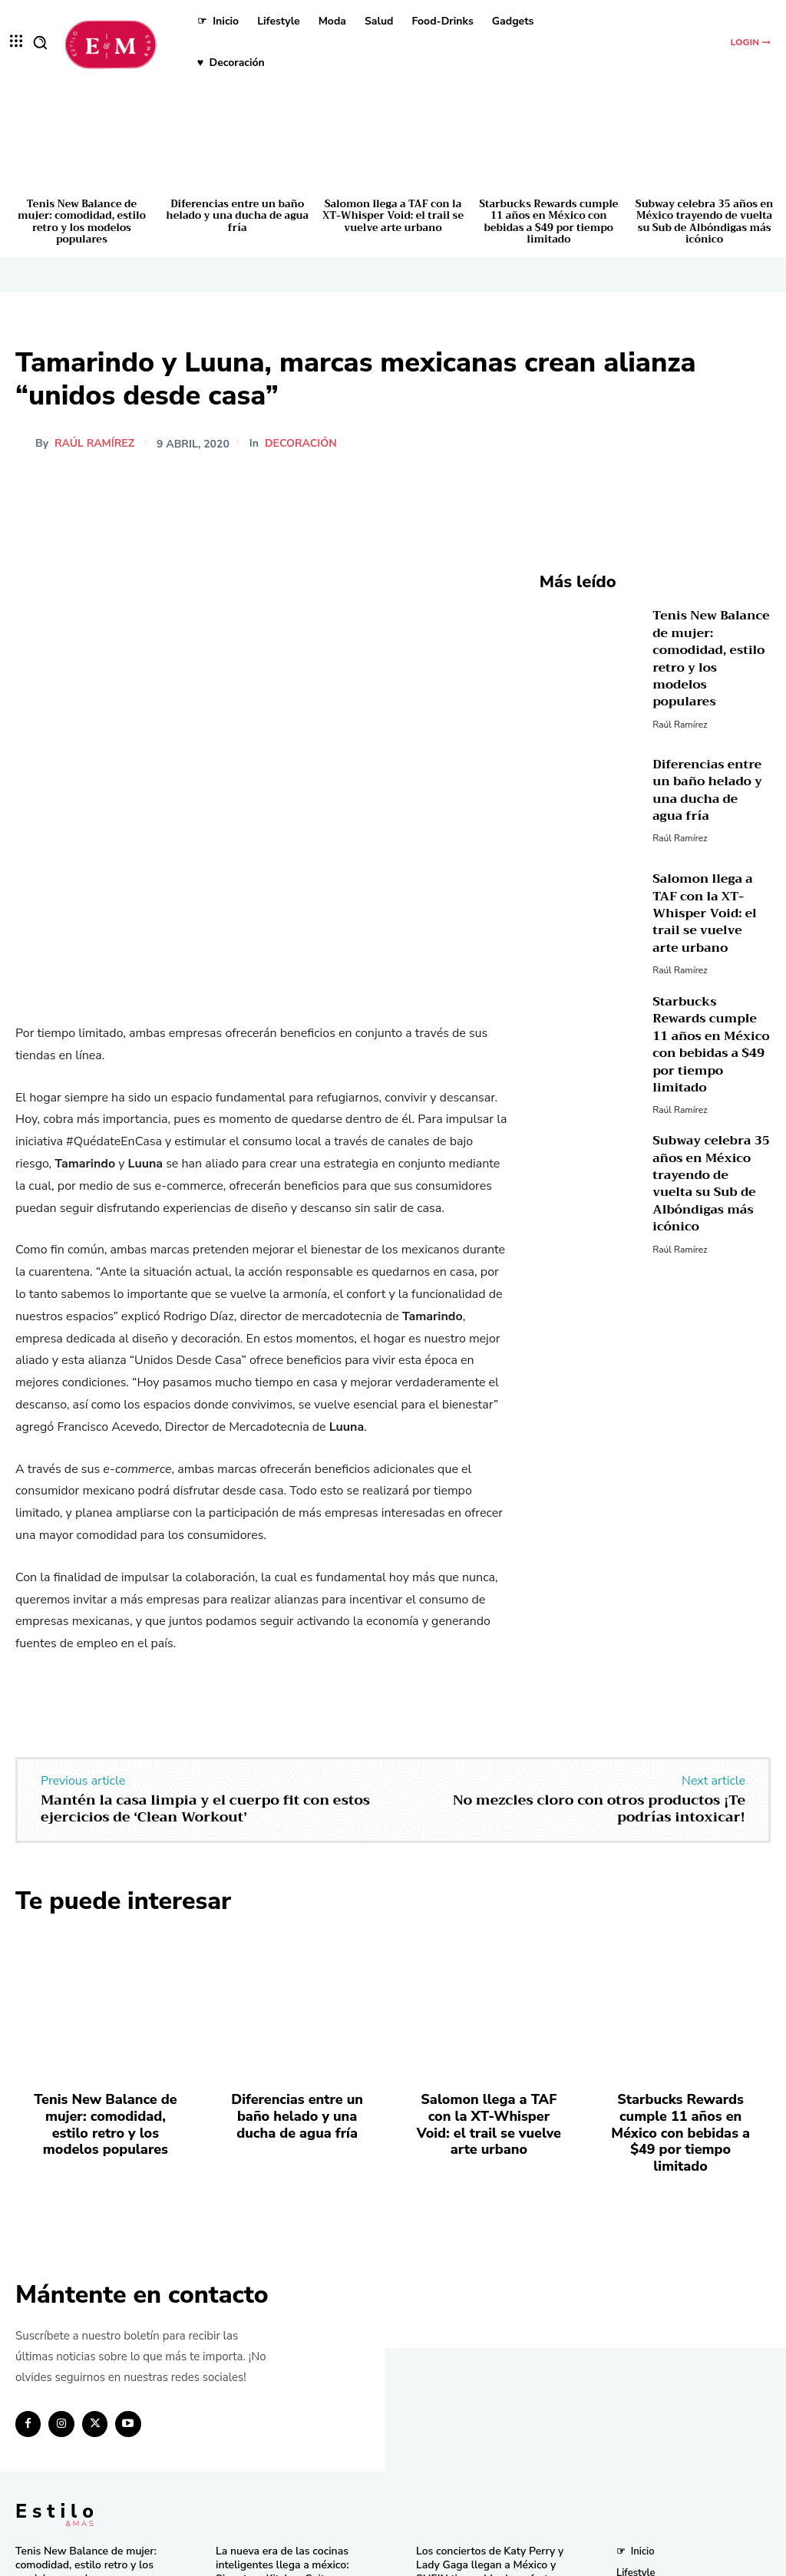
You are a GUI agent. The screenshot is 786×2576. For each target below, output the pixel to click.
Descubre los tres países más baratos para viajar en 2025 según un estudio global (482, 2351)
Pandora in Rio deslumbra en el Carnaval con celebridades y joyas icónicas (492, 2511)
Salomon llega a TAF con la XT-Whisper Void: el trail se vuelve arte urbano (393, 215)
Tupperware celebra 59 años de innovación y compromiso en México (287, 2338)
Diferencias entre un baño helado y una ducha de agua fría (237, 215)
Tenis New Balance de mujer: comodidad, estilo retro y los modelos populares (82, 222)
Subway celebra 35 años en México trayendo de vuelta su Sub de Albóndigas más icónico (705, 222)
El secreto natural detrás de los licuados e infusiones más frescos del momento (291, 2436)
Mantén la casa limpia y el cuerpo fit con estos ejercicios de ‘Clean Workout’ (205, 1559)
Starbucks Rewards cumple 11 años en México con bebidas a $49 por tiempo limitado (548, 222)
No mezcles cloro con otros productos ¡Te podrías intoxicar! (599, 1559)
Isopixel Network (565, 2561)
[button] (40, 42)
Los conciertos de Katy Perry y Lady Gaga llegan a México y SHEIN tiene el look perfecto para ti (491, 2296)
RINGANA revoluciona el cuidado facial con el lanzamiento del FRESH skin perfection (291, 2485)
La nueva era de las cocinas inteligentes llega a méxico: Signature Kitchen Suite (277, 2290)
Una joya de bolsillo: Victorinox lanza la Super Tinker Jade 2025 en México (288, 2387)
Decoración (301, 443)
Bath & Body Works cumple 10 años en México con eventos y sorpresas (486, 2462)
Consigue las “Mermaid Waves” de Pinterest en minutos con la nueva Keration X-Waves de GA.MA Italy (487, 2406)
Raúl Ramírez (94, 443)
